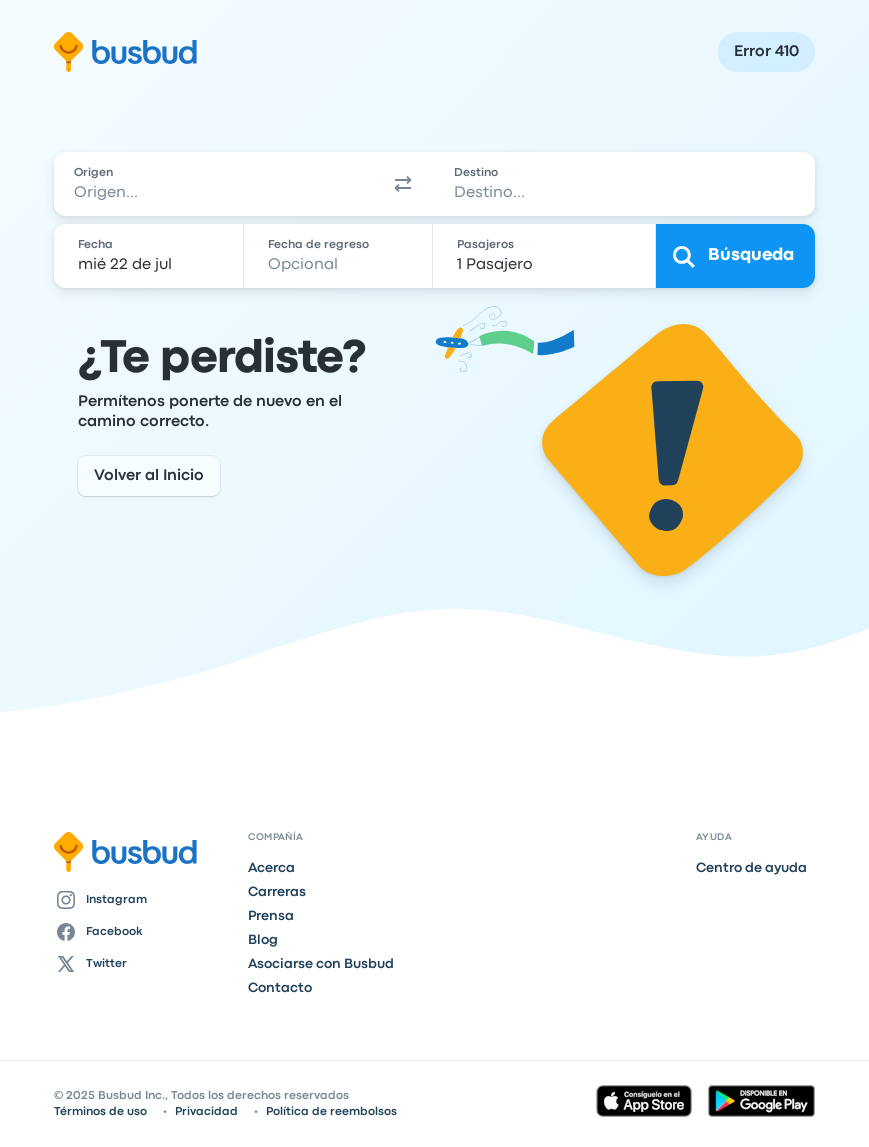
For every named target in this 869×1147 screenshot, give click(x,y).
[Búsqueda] (735, 256)
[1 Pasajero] (546, 256)
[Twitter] (143, 964)
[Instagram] (143, 900)
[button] (403, 184)
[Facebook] (143, 932)
